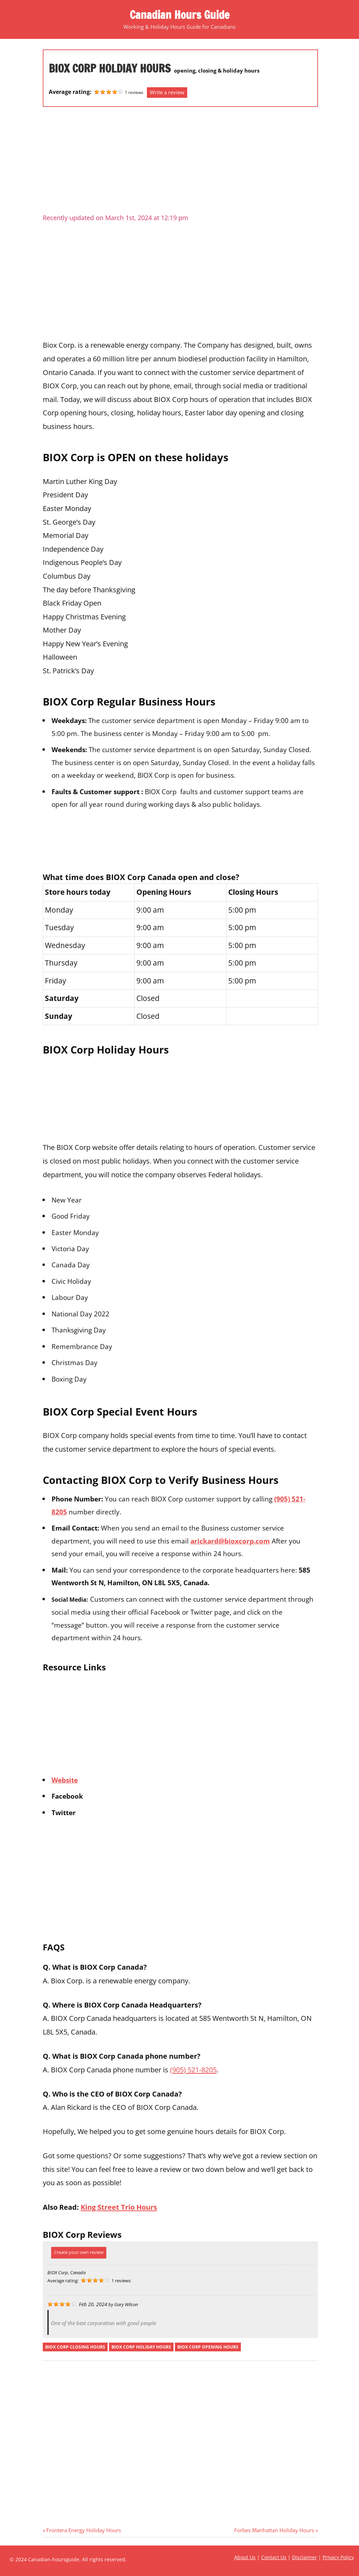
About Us (245, 2557)
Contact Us (273, 2557)
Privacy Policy (338, 2557)
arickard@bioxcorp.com (230, 1541)
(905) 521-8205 (193, 2069)
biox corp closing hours (75, 2347)
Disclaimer (304, 2557)
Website (65, 1780)
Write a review (167, 92)
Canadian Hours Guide (179, 15)
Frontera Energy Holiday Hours (83, 2530)
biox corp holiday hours (141, 2347)
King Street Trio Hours (119, 2207)
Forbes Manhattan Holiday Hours (274, 2530)
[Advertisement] (180, 163)
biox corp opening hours (207, 2347)
